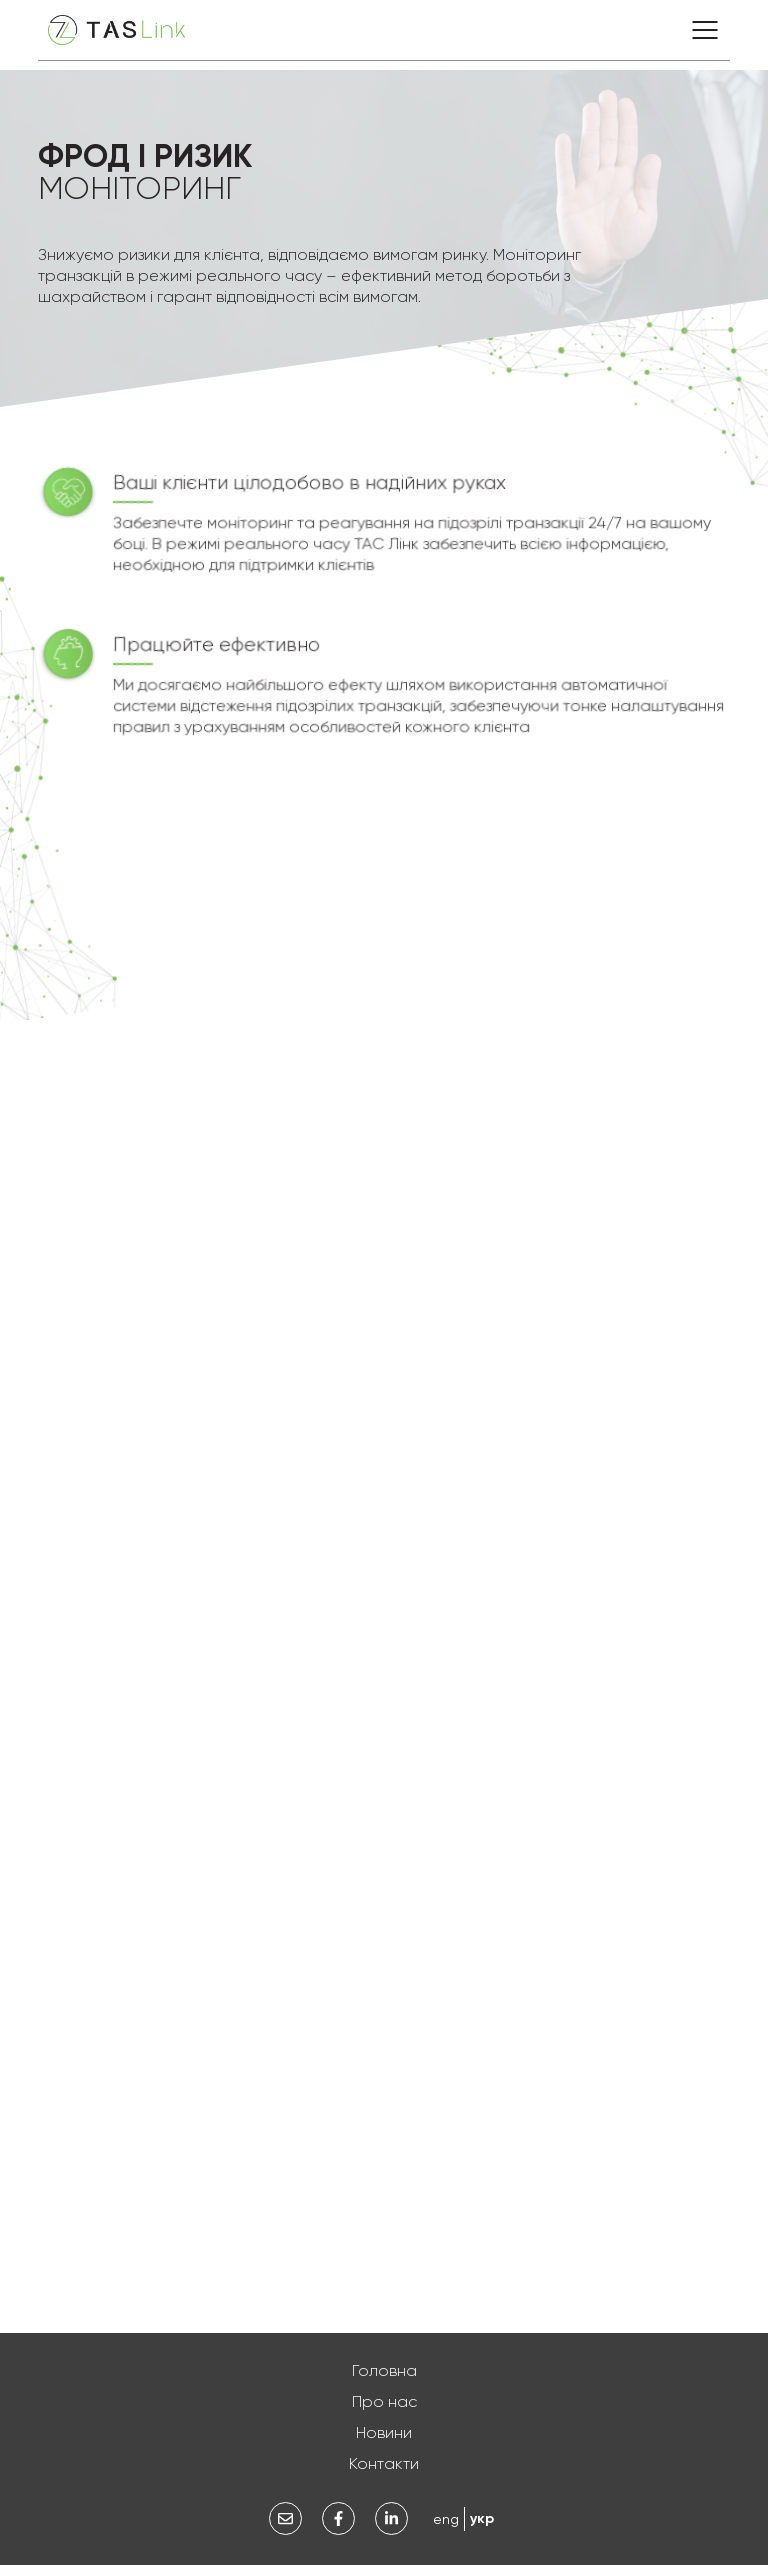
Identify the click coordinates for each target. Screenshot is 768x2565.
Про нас (384, 2401)
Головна (384, 2370)
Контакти (384, 2463)
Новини (384, 2432)
